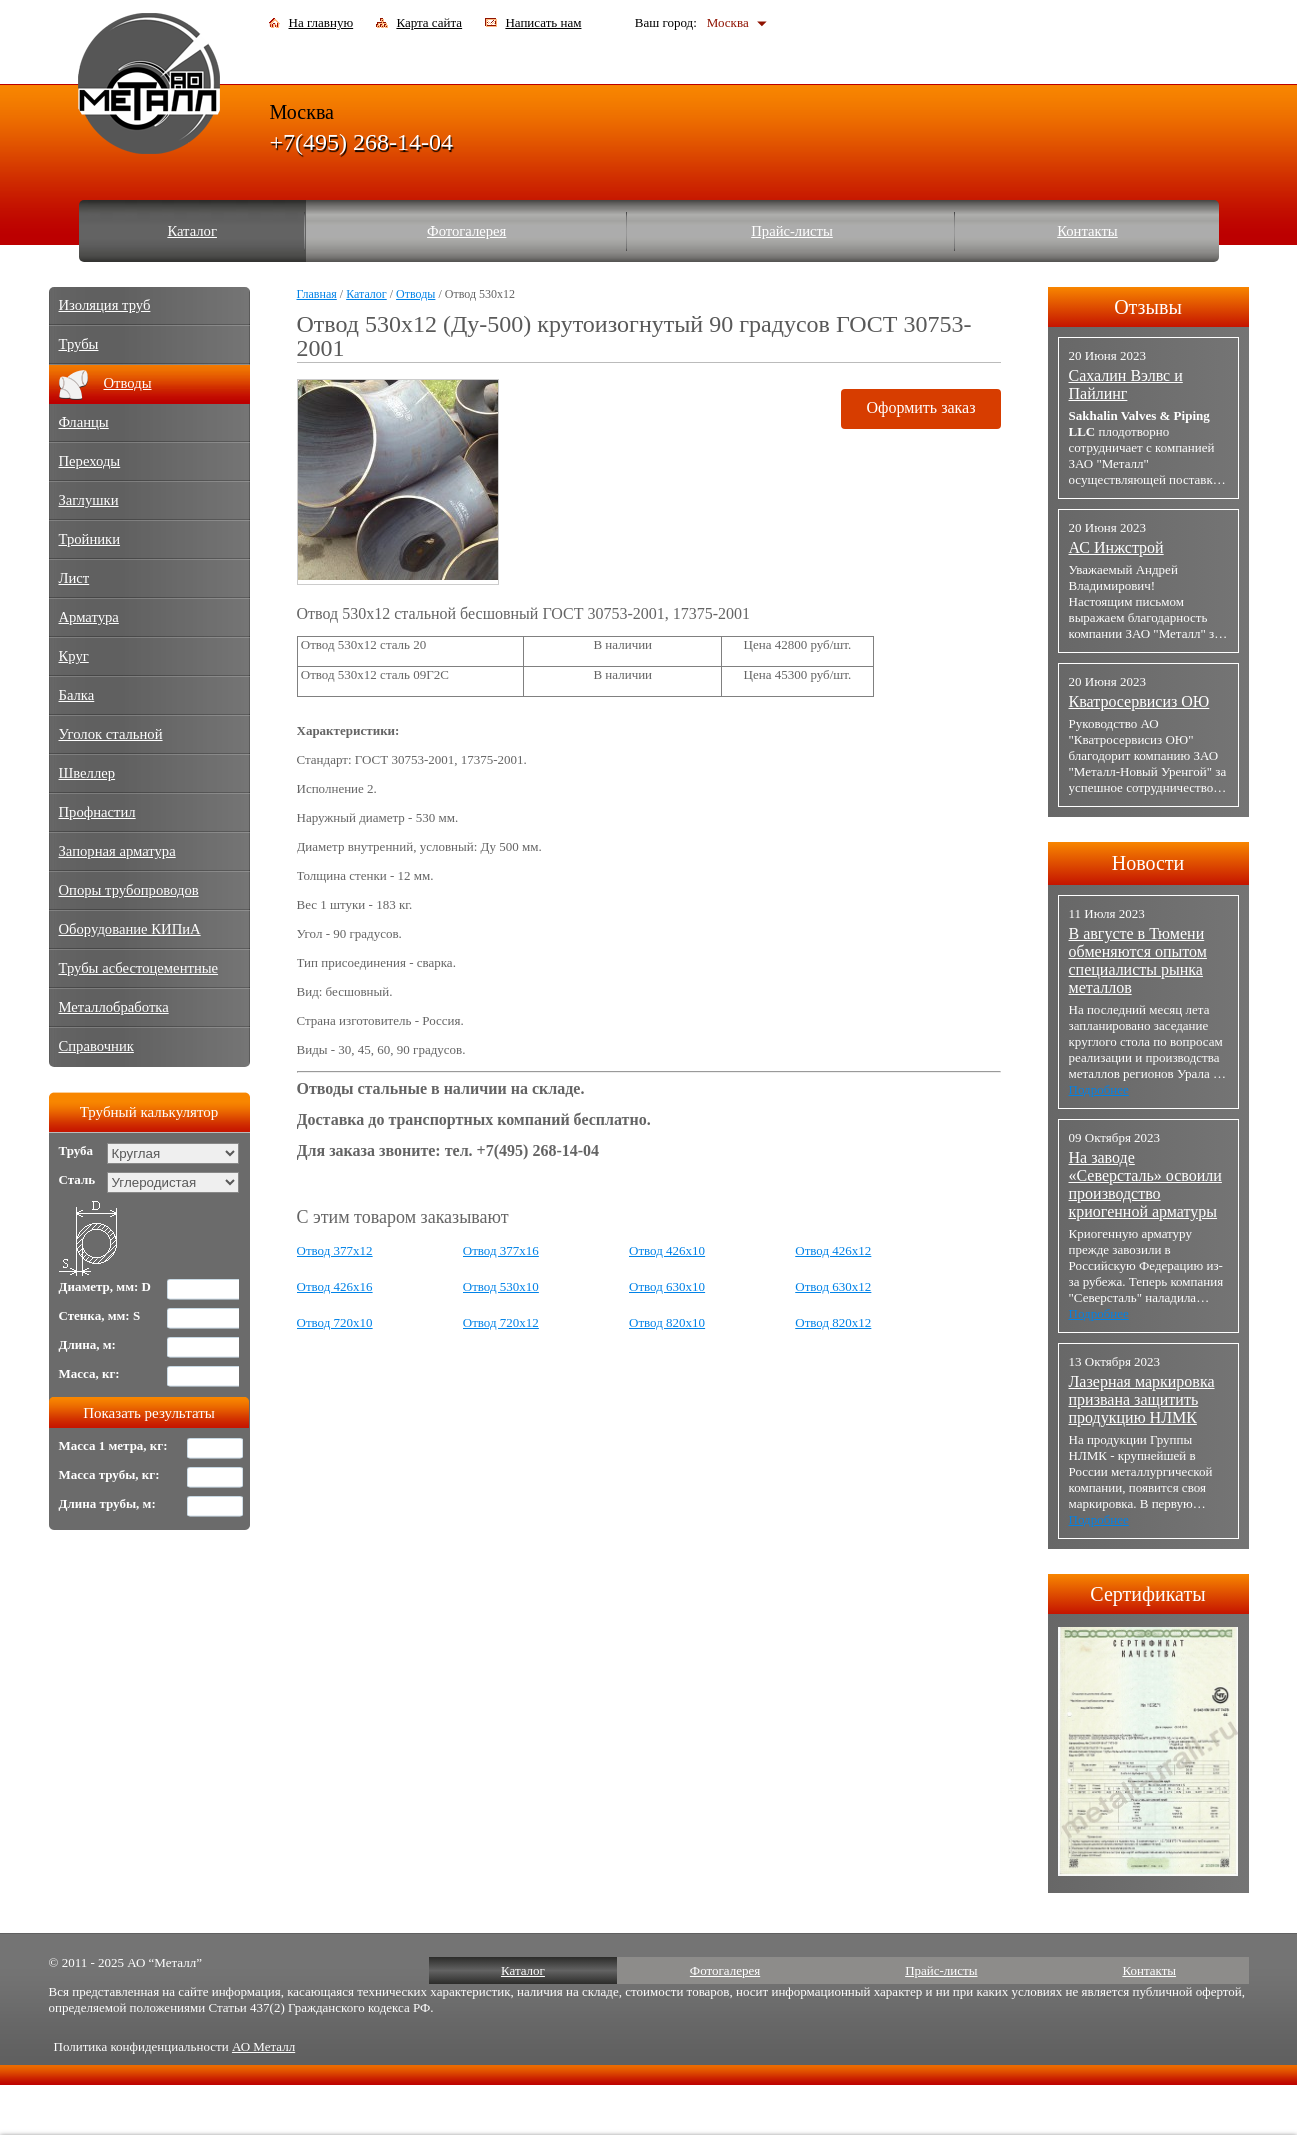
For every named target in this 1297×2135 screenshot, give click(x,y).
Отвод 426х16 (335, 1286)
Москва (728, 22)
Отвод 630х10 (667, 1286)
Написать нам (543, 22)
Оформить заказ (920, 407)
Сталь (77, 1179)
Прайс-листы (792, 231)
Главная (317, 294)
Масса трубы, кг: (109, 1474)
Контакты (1087, 231)
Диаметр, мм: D (105, 1286)
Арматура (89, 617)
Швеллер (87, 773)
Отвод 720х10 (335, 1322)
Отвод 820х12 (833, 1322)
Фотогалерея (466, 231)
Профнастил (97, 812)
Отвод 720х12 (501, 1322)
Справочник (96, 1046)
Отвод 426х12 (833, 1250)
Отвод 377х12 (335, 1250)
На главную (321, 22)
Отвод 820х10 (667, 1322)
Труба (76, 1150)
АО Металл (263, 2046)
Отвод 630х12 (833, 1286)
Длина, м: (87, 1344)
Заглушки (89, 500)
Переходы (90, 461)
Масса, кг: (89, 1373)
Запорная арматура (117, 851)
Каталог (192, 231)
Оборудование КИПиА (130, 929)
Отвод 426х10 (667, 1250)
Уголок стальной (111, 734)
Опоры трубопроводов (129, 890)
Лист (74, 578)
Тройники (90, 539)
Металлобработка (114, 1007)
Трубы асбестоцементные (139, 968)
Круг (74, 656)
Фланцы (84, 422)
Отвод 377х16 (501, 1250)
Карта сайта (429, 22)
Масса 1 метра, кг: (113, 1445)
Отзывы (1148, 307)
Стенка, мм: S (100, 1315)
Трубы (79, 344)
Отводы (415, 294)
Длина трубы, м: (107, 1503)
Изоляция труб (105, 305)
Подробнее (1099, 1089)
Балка (77, 695)
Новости (1148, 863)
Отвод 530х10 (501, 1286)
